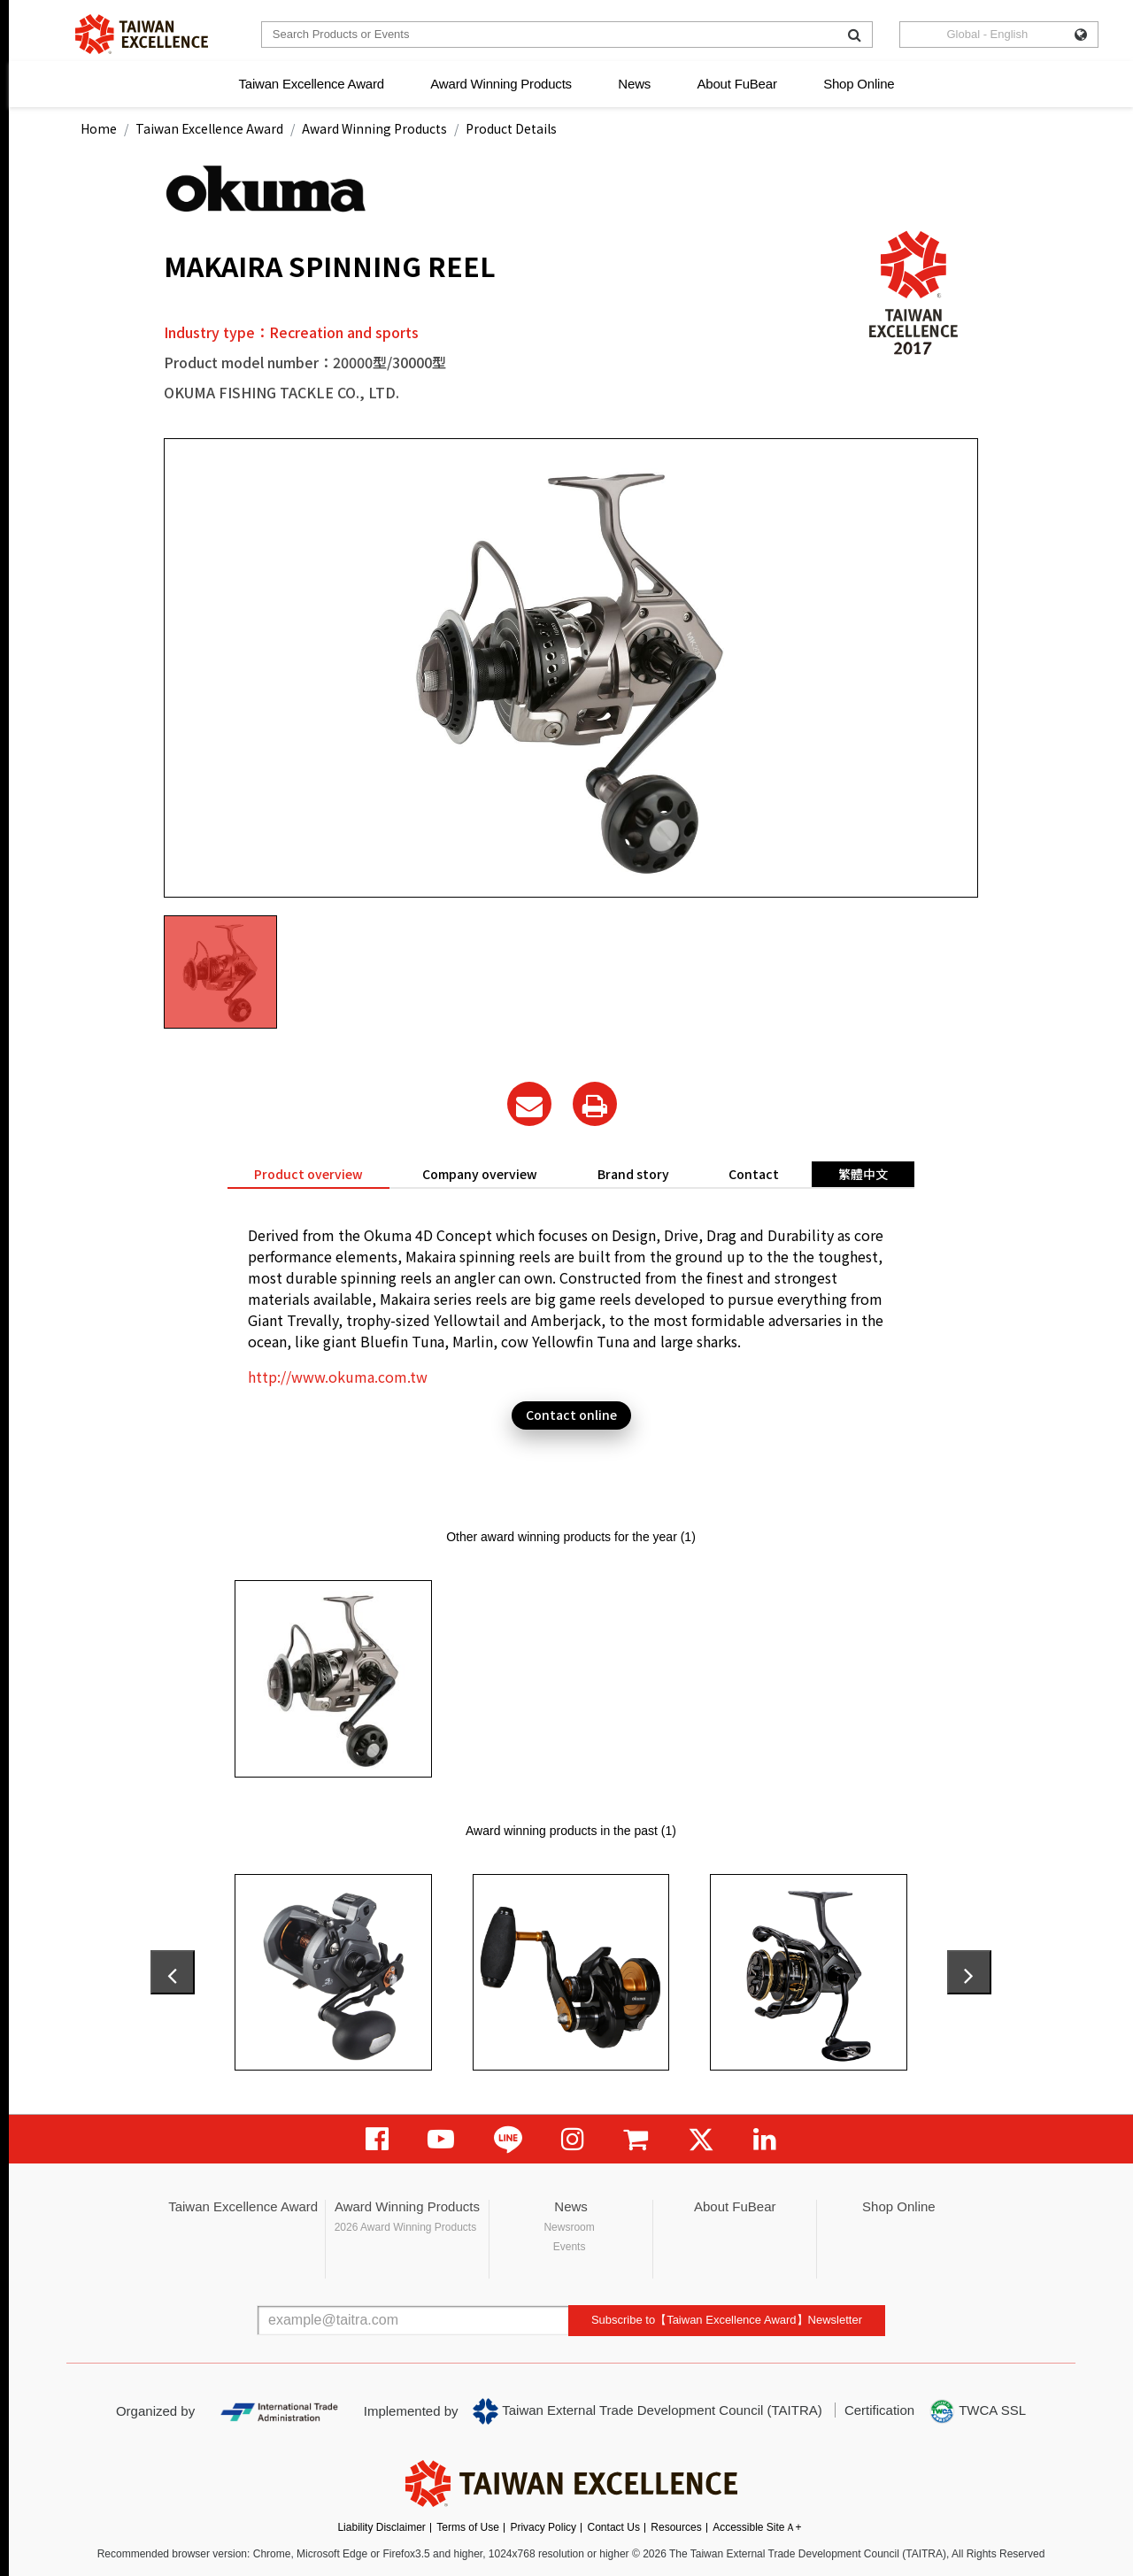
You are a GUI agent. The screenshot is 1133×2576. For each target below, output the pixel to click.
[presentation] (172, 1972)
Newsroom (568, 2227)
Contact (753, 1174)
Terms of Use (467, 2527)
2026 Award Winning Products (406, 2227)
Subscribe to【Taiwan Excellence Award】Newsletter (726, 2319)
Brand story (633, 1174)
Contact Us (614, 2527)
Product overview (308, 1174)
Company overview (479, 1174)
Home (99, 128)
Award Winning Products (501, 83)
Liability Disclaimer (381, 2527)
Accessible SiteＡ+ (757, 2527)
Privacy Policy (543, 2527)
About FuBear (737, 83)
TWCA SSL (977, 2411)
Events (569, 2246)
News (634, 83)
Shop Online (858, 83)
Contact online (571, 1414)
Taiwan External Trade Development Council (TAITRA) (647, 2411)
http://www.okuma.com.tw (338, 1376)
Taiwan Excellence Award (310, 83)
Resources (676, 2527)
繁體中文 (863, 1174)
